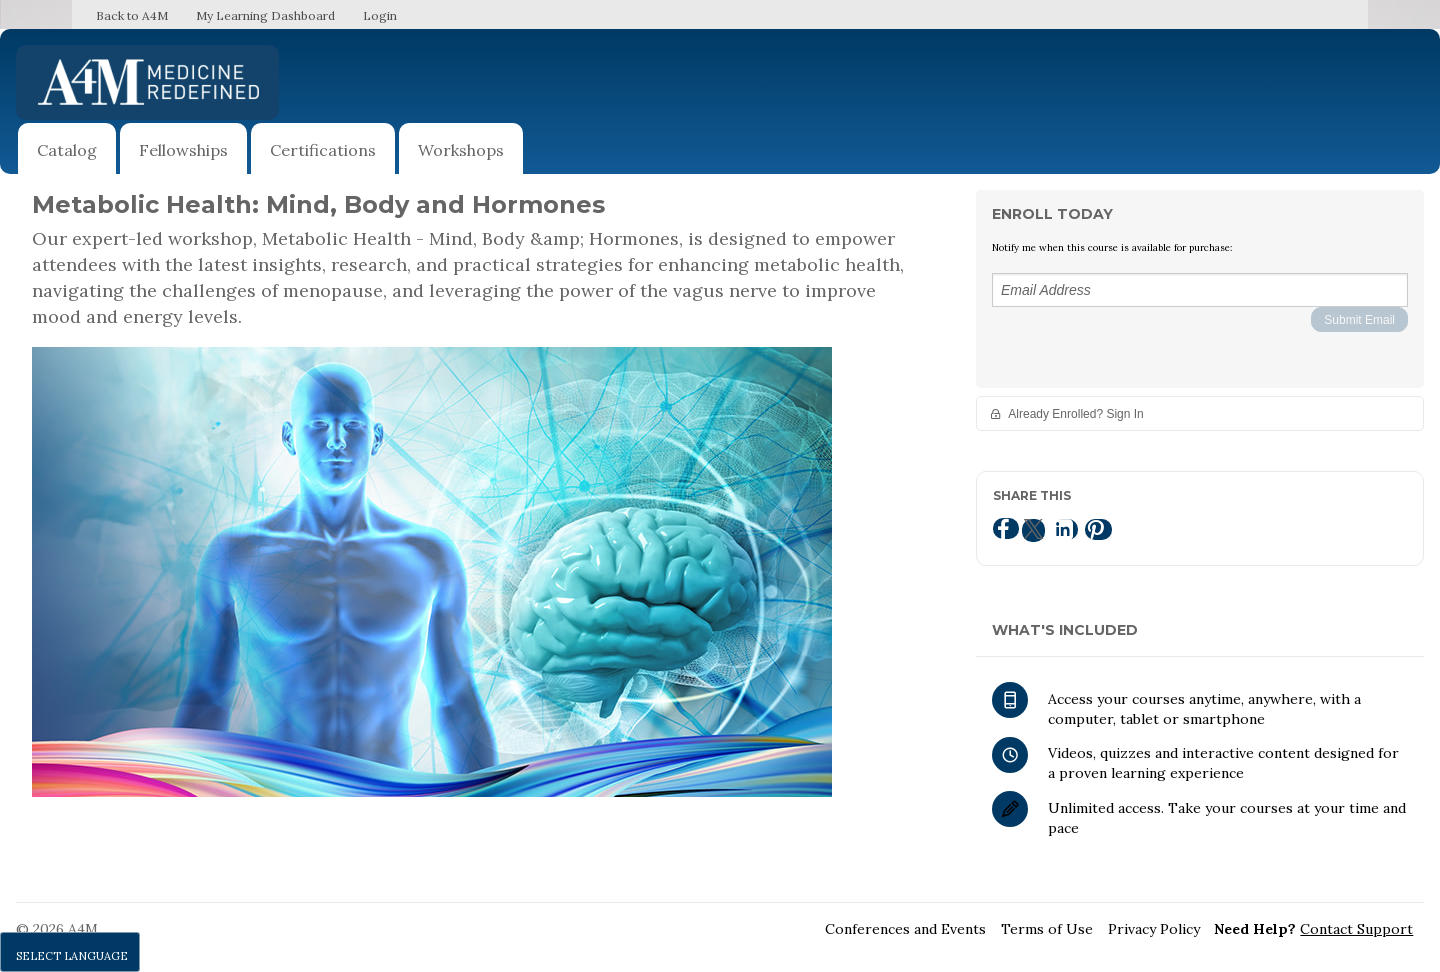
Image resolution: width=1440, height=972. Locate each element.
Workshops (461, 150)
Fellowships (183, 150)
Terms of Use (1047, 929)
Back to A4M (132, 15)
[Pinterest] (1098, 529)
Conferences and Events (905, 929)
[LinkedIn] (1065, 529)
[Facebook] (1006, 528)
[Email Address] (1200, 290)
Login (380, 15)
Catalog (67, 150)
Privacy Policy (1154, 929)
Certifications (323, 150)
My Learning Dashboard (265, 15)
